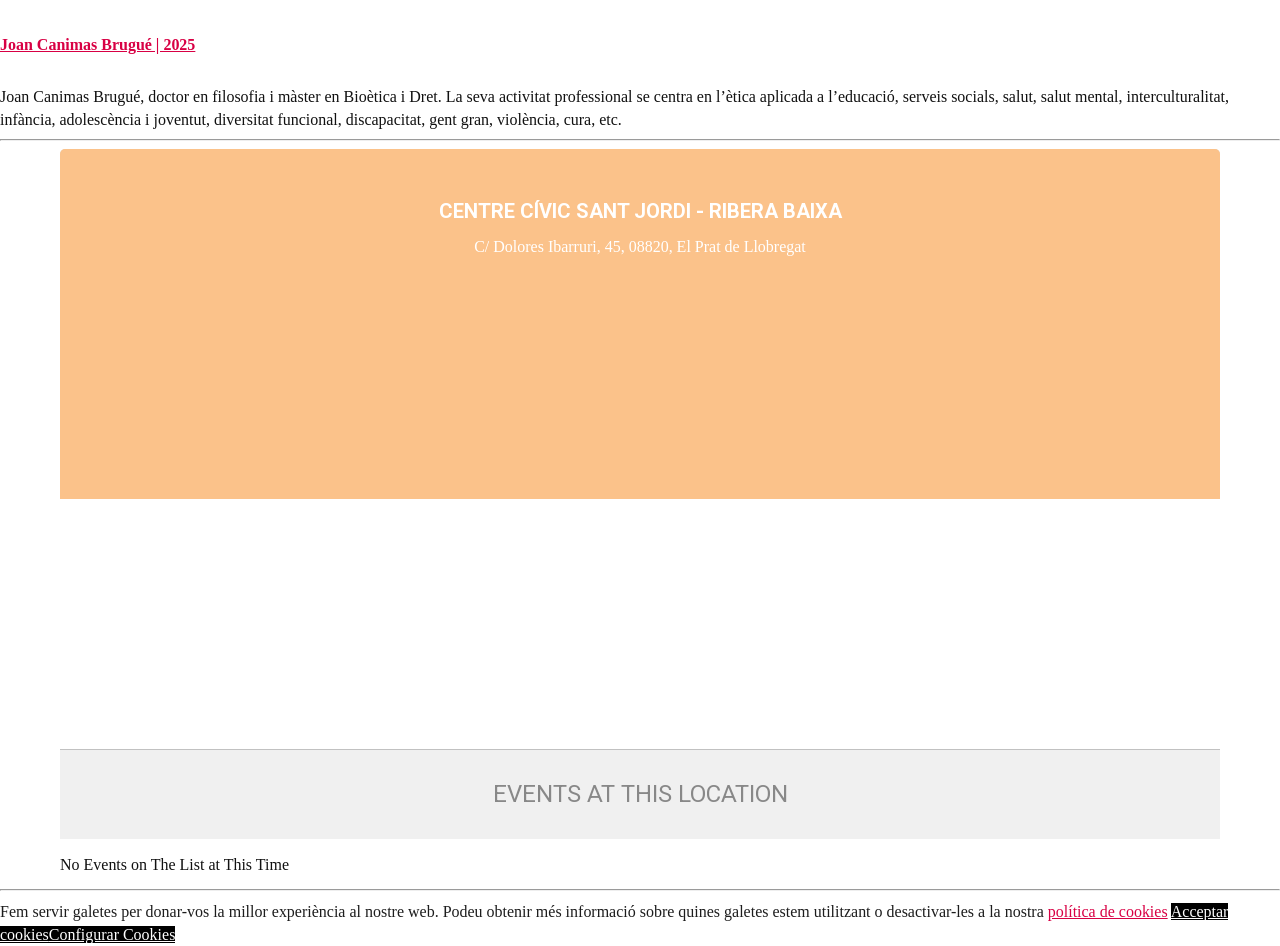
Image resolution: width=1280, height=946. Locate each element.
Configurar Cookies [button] (112, 934)
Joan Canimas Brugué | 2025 (97, 44)
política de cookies (1108, 911)
